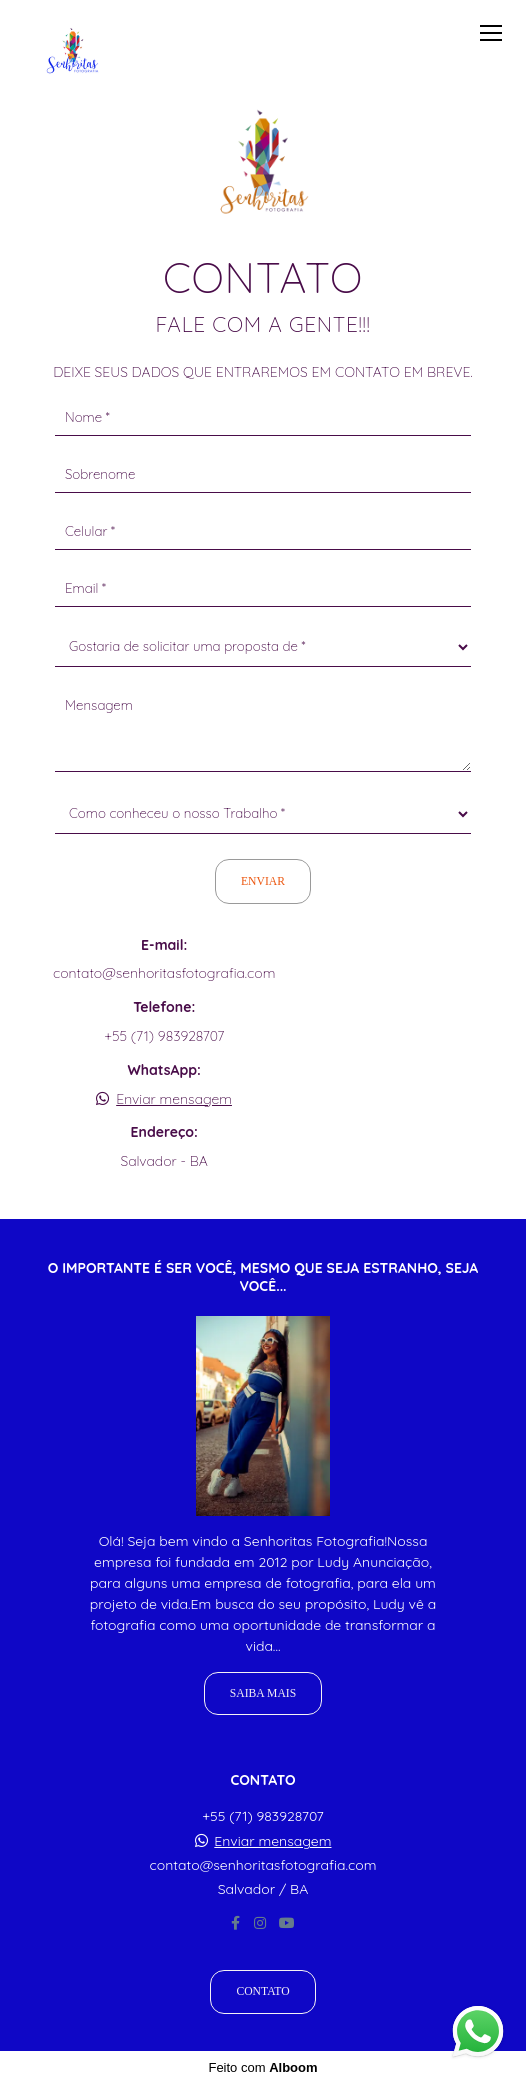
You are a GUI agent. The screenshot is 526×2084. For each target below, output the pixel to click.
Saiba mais (263, 1693)
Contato (262, 1991)
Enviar (263, 881)
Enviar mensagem (174, 1099)
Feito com (262, 2067)
